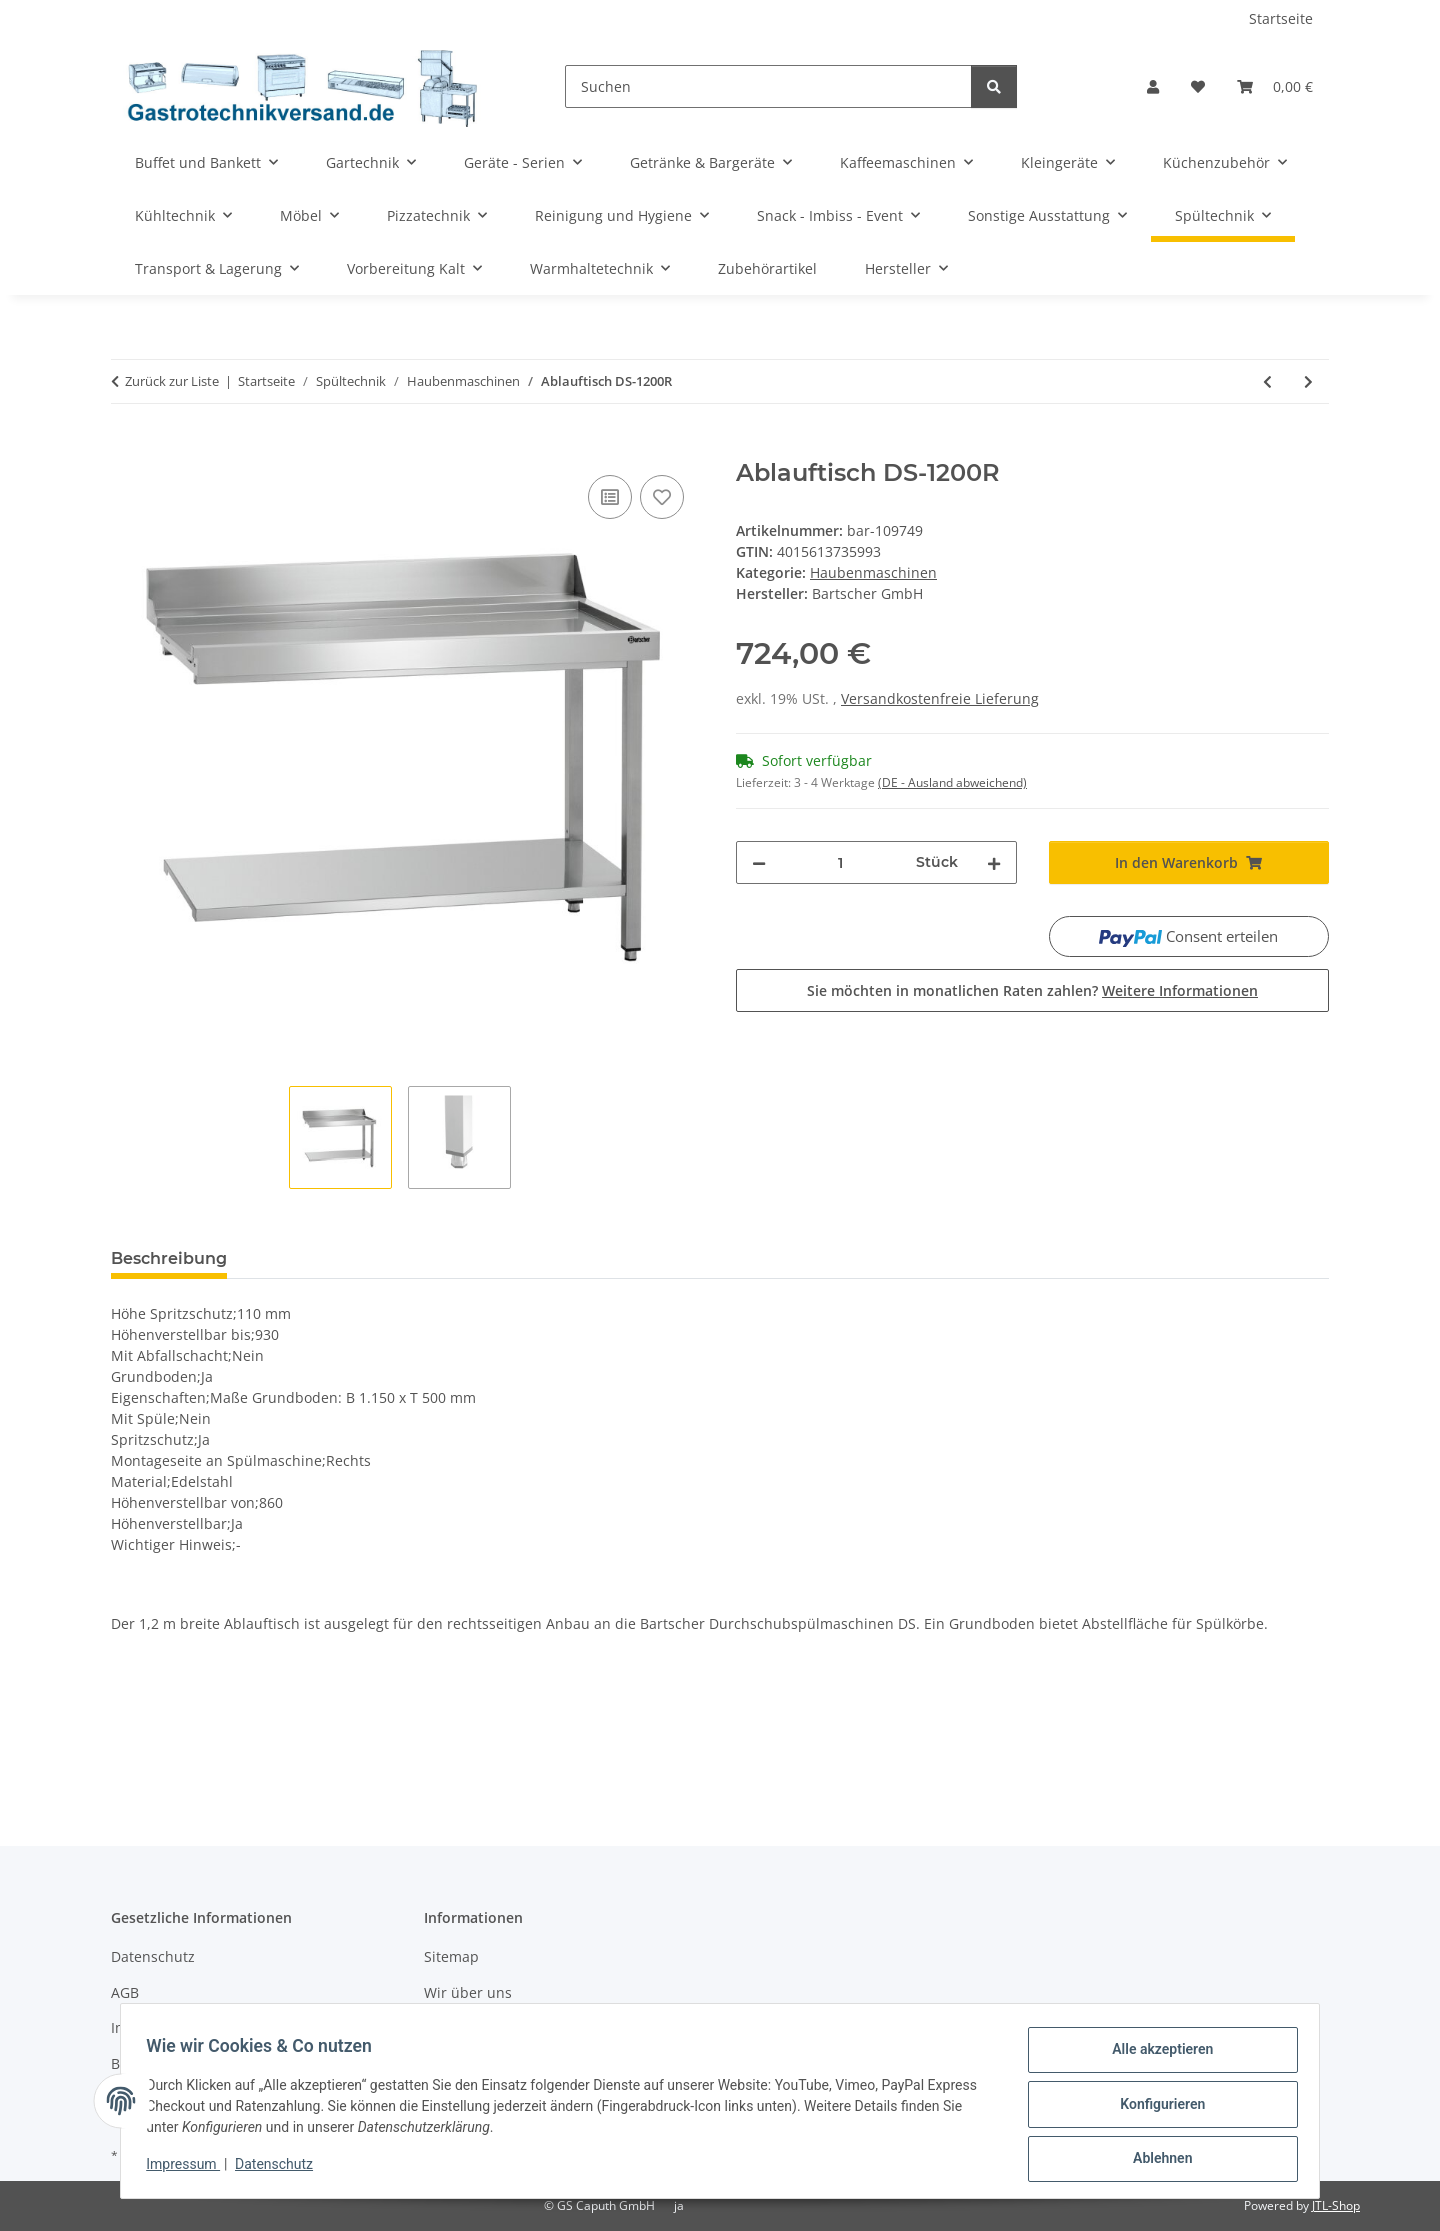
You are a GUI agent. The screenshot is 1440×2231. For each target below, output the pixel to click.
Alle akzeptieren (1155, 2056)
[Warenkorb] (1275, 86)
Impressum (190, 2169)
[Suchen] (768, 86)
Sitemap (451, 1956)
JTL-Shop (1336, 2205)
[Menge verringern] (759, 862)
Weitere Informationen (1180, 990)
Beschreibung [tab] (169, 1258)
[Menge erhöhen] (994, 862)
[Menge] (841, 862)
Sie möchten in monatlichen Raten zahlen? (1032, 990)
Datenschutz (281, 2169)
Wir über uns (468, 1992)
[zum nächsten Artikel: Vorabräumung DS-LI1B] (1308, 381)
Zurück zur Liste (172, 381)
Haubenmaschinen (873, 572)
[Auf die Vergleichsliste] (610, 497)
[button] (1153, 86)
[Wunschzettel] (1198, 86)
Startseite (1281, 18)
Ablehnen (1155, 2160)
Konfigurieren (1155, 2108)
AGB (125, 1992)
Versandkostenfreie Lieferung (940, 698)
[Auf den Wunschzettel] (662, 497)
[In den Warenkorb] (127, 448)
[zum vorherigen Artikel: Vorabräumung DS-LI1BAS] (1267, 381)
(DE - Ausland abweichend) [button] (952, 782)
